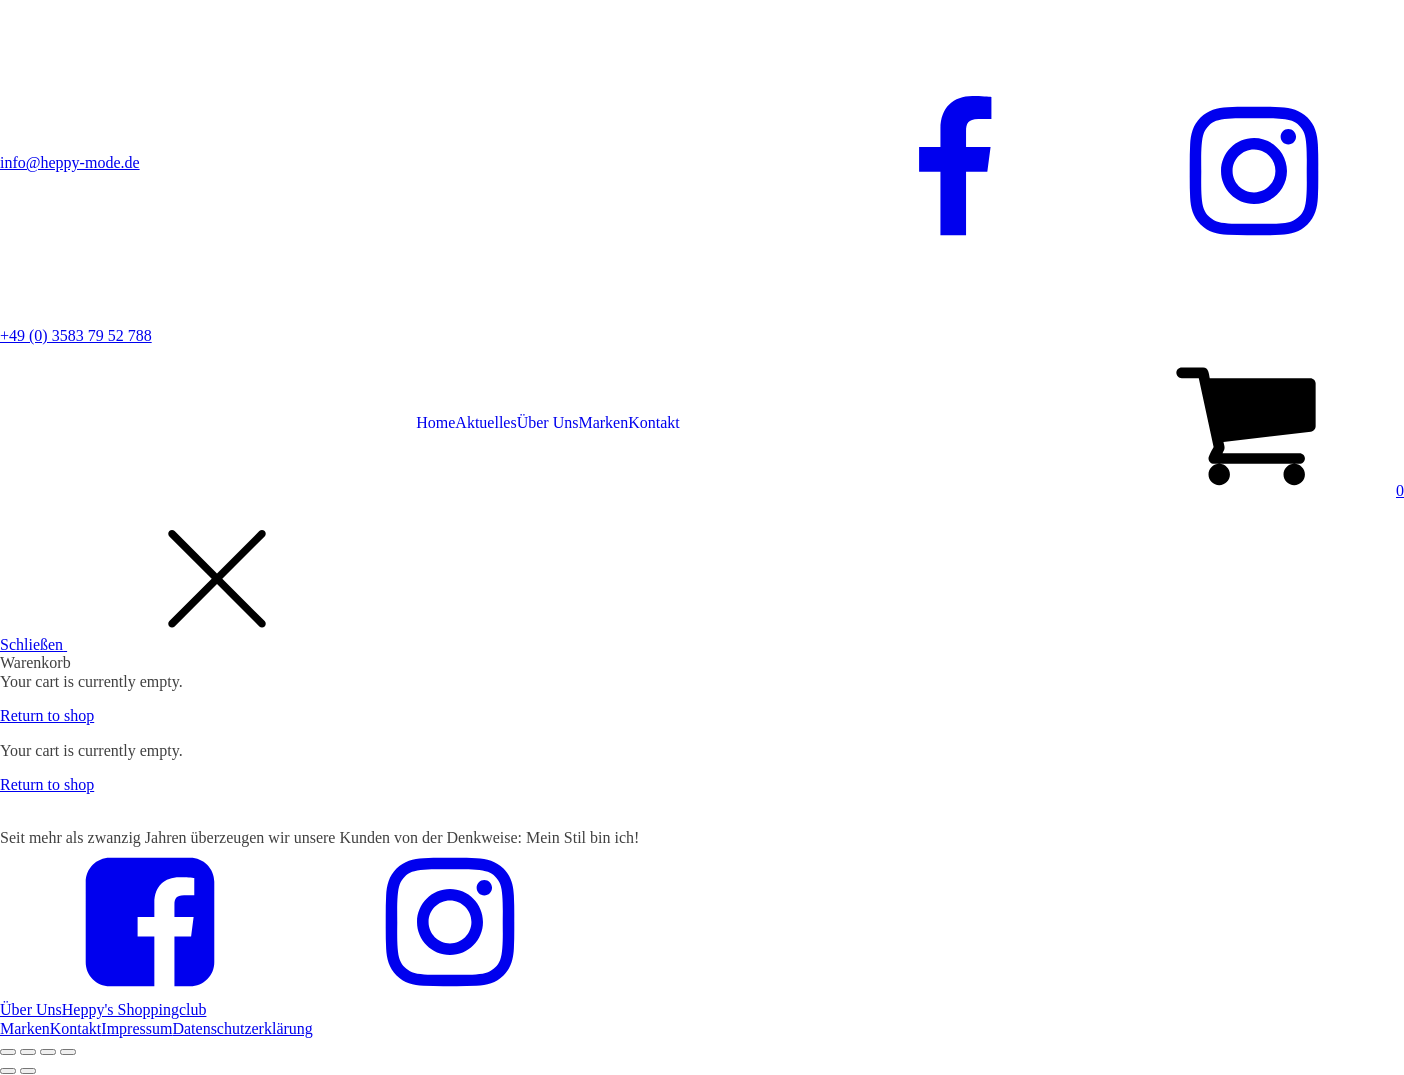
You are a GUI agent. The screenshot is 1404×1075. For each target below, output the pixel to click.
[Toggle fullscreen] (48, 1052)
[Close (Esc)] (8, 1052)
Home (435, 422)
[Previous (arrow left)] (8, 1071)
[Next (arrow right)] (28, 1071)
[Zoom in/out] (68, 1052)
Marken (603, 422)
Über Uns (548, 422)
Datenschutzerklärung (242, 1028)
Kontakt (654, 422)
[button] (1250, 490)
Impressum (136, 1028)
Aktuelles (485, 422)
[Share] (28, 1052)
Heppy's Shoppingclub (134, 1009)
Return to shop (47, 715)
